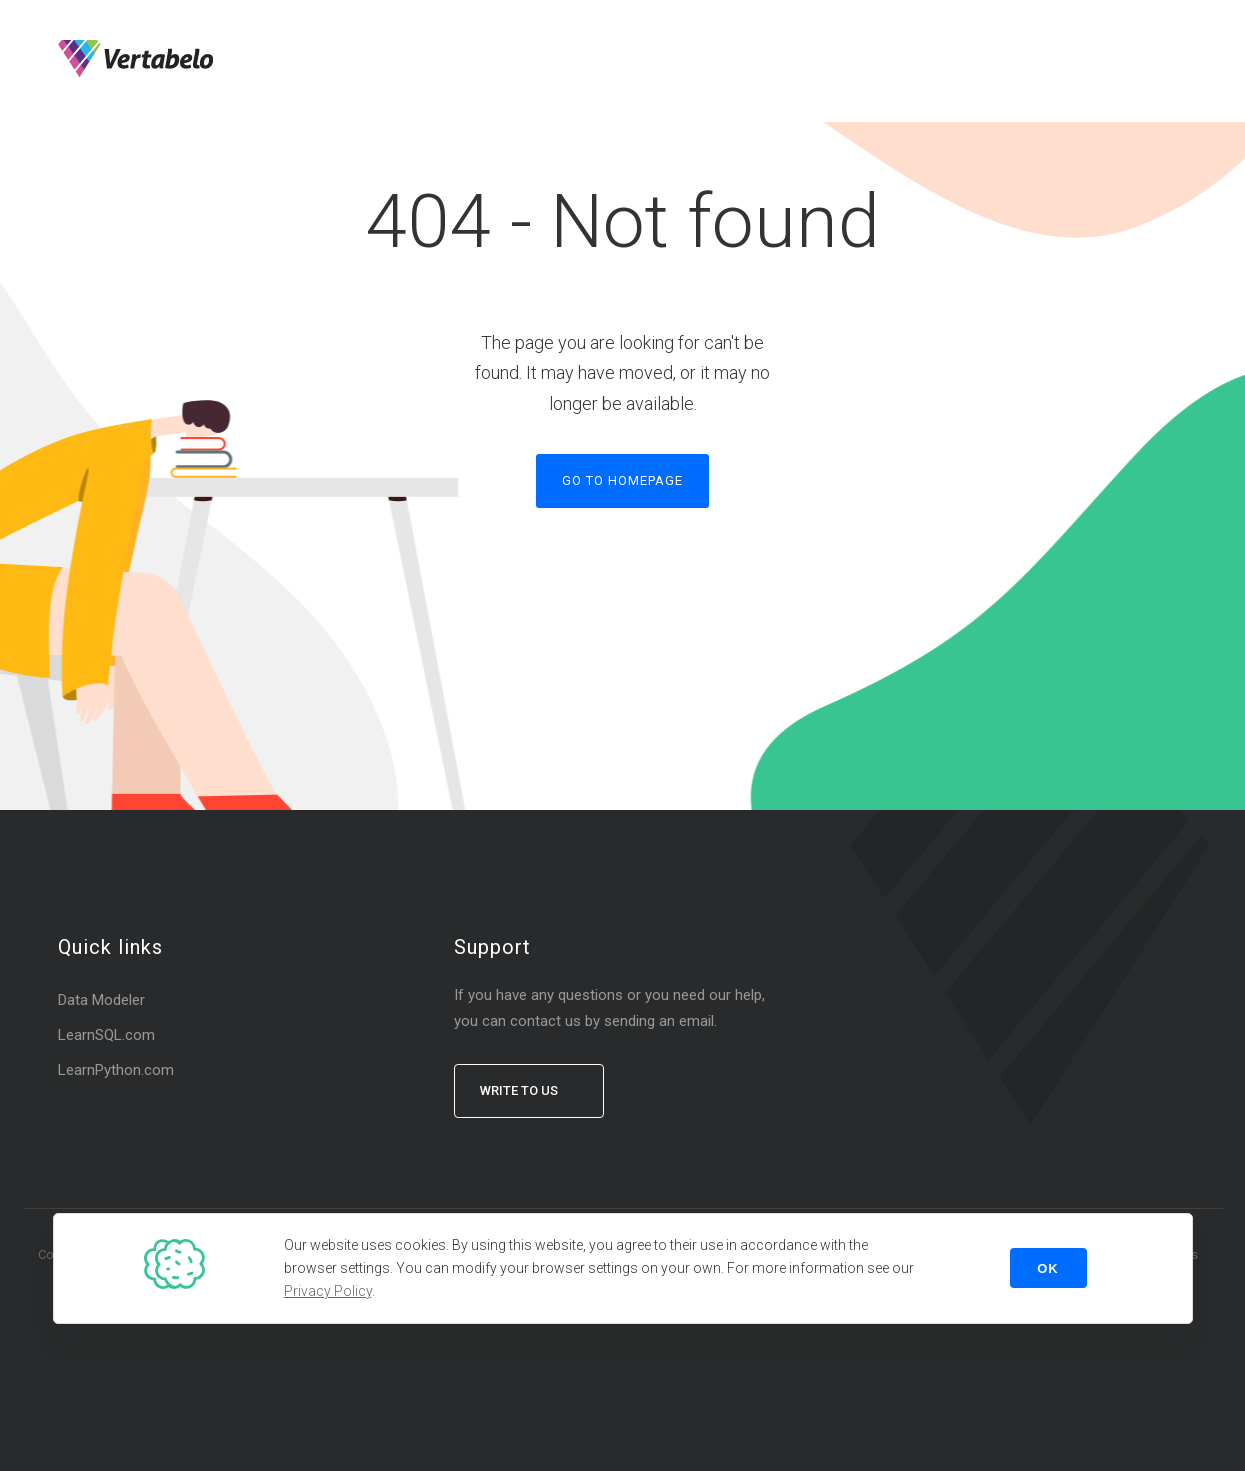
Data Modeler (101, 1000)
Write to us (519, 1090)
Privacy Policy (328, 1291)
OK (1048, 1268)
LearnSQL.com (106, 1035)
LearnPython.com (116, 1070)
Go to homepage (622, 480)
